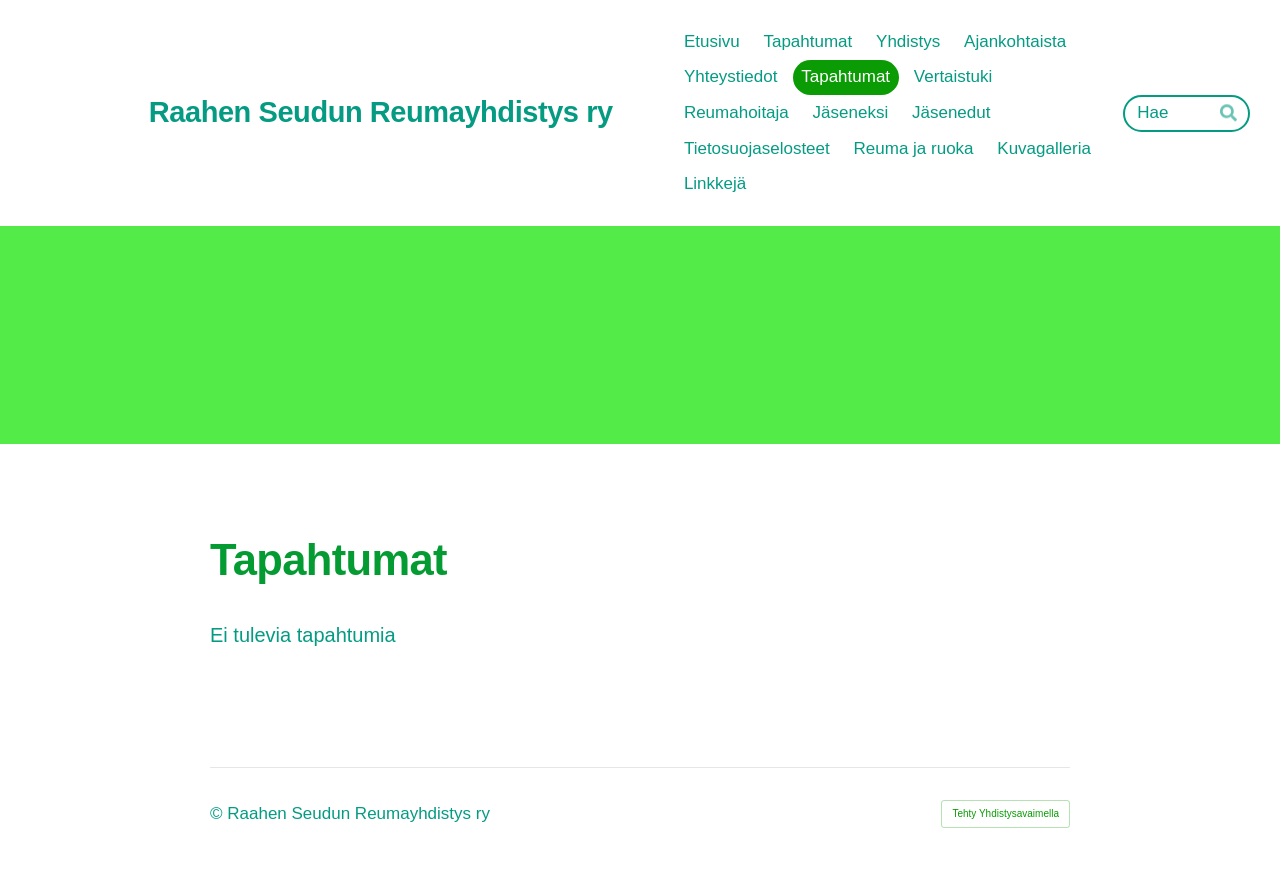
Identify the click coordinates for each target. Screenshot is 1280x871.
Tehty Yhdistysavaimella (1005, 813)
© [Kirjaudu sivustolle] (218, 813)
